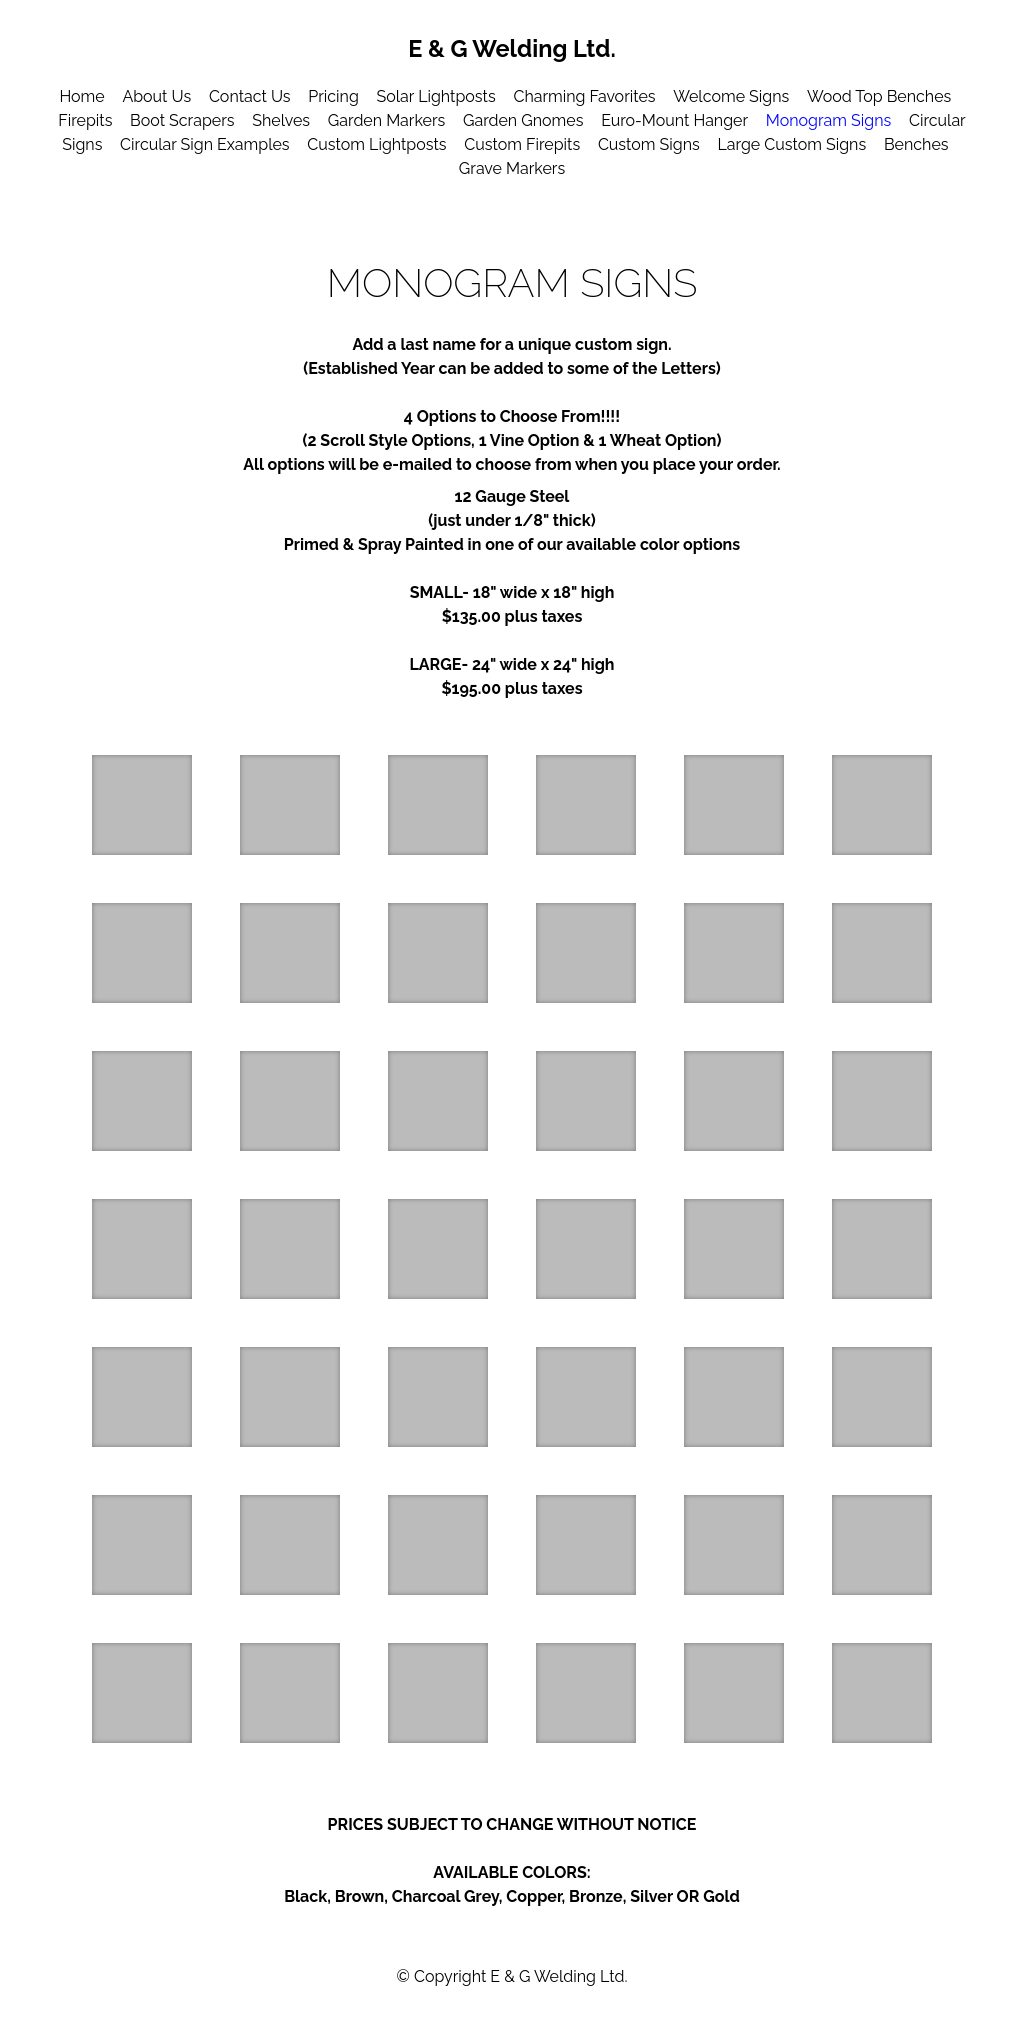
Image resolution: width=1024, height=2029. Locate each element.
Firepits (85, 120)
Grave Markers (512, 168)
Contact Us (250, 96)
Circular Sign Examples (205, 144)
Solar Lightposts (436, 96)
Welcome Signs (731, 96)
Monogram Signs (828, 120)
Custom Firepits (522, 144)
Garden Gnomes (523, 120)
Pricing (333, 96)
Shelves (281, 120)
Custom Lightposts (376, 144)
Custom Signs (649, 144)
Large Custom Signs (791, 144)
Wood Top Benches (879, 96)
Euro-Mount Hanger (674, 120)
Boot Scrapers (182, 120)
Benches (916, 144)
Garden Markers (386, 120)
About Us (156, 96)
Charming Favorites (584, 96)
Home (81, 96)
